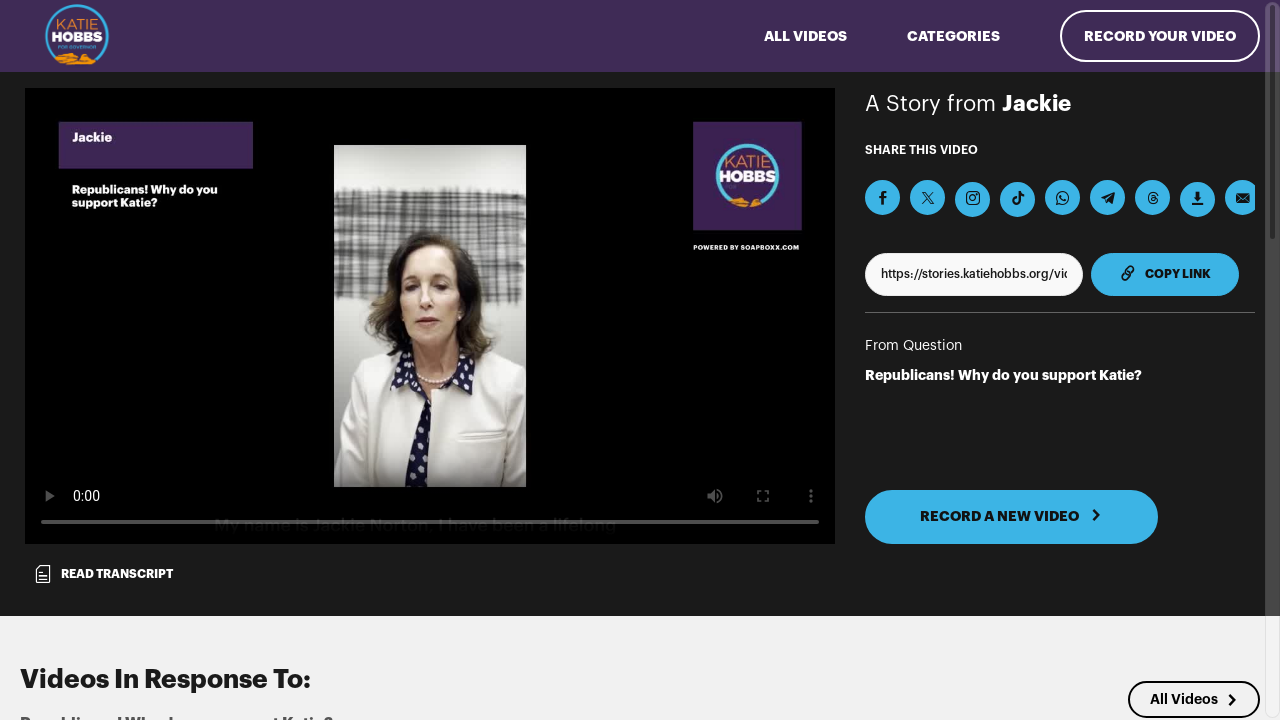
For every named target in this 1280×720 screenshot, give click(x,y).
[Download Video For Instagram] (972, 199)
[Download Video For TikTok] (1017, 199)
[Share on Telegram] (1107, 197)
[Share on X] (927, 197)
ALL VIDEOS (805, 36)
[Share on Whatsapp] (1062, 197)
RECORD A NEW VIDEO (1011, 516)
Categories (953, 36)
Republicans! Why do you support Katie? (1003, 375)
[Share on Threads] (1152, 197)
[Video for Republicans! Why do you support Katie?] (430, 316)
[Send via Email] (1242, 197)
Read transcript (103, 574)
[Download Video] (1197, 199)
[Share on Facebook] (882, 197)
